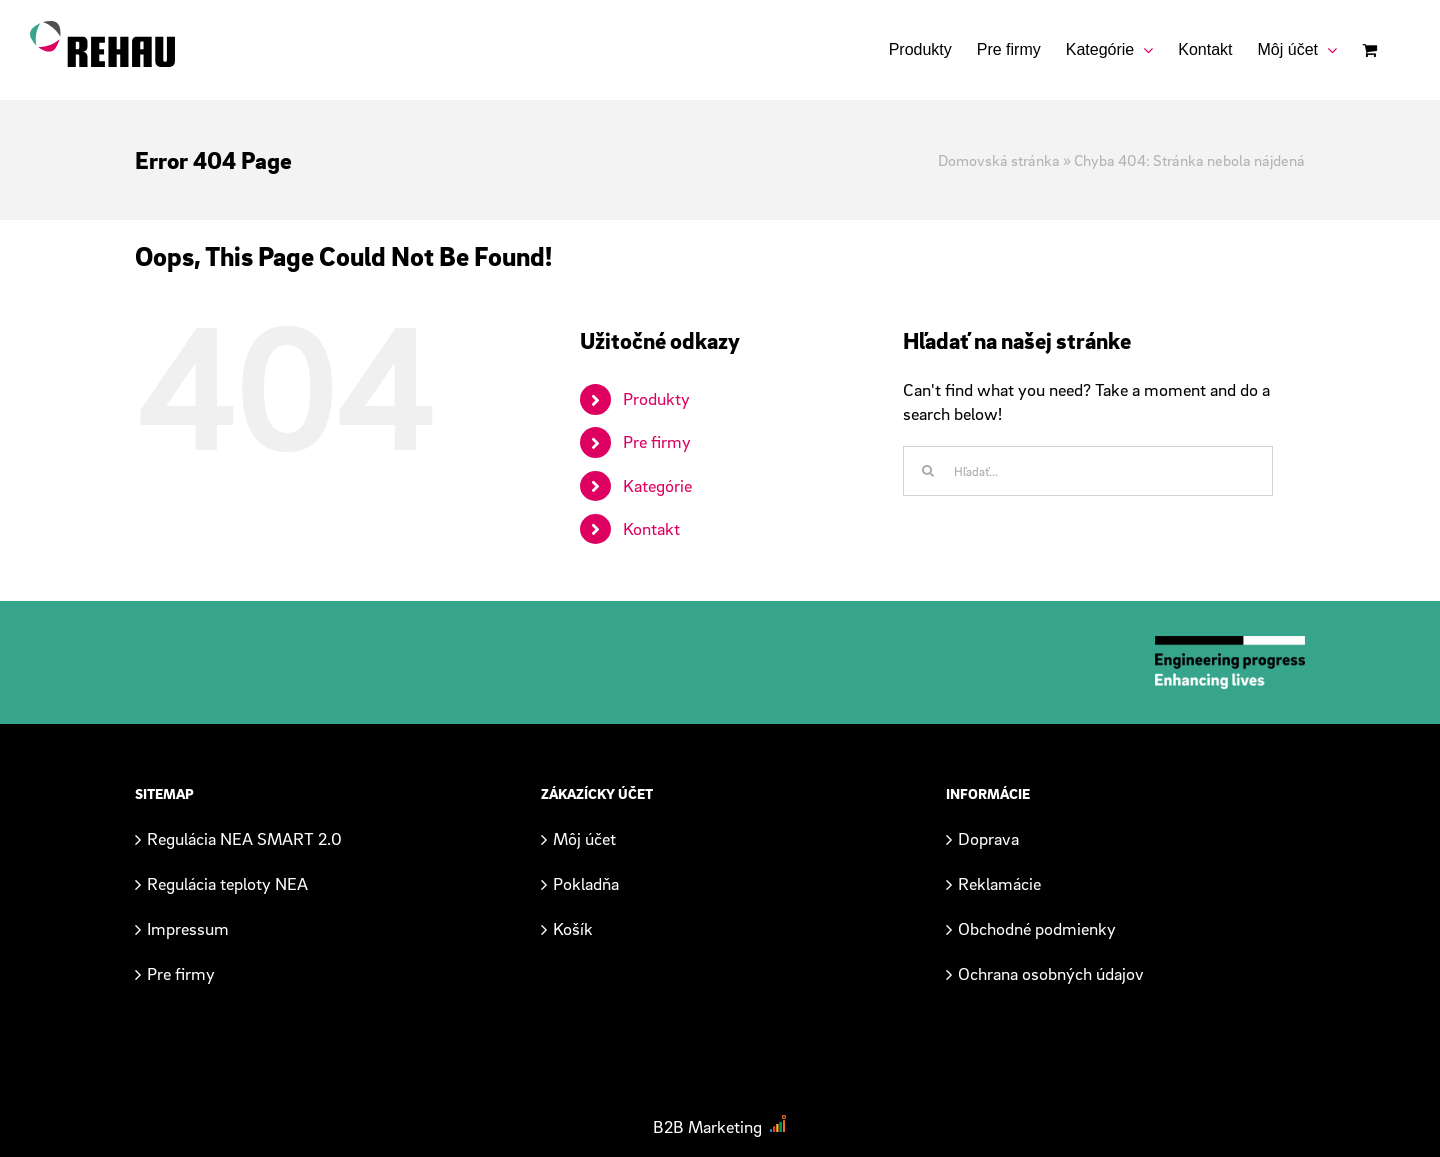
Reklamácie (999, 883)
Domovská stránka (999, 160)
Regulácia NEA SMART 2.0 (244, 838)
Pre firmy (657, 441)
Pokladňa (586, 883)
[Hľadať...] (1088, 471)
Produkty (656, 398)
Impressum (188, 928)
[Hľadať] (928, 471)
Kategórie (657, 485)
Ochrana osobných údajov (1051, 973)
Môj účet (584, 838)
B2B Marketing (707, 1126)
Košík (573, 928)
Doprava (988, 838)
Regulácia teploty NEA (227, 883)
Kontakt (651, 528)
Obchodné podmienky (1037, 928)
